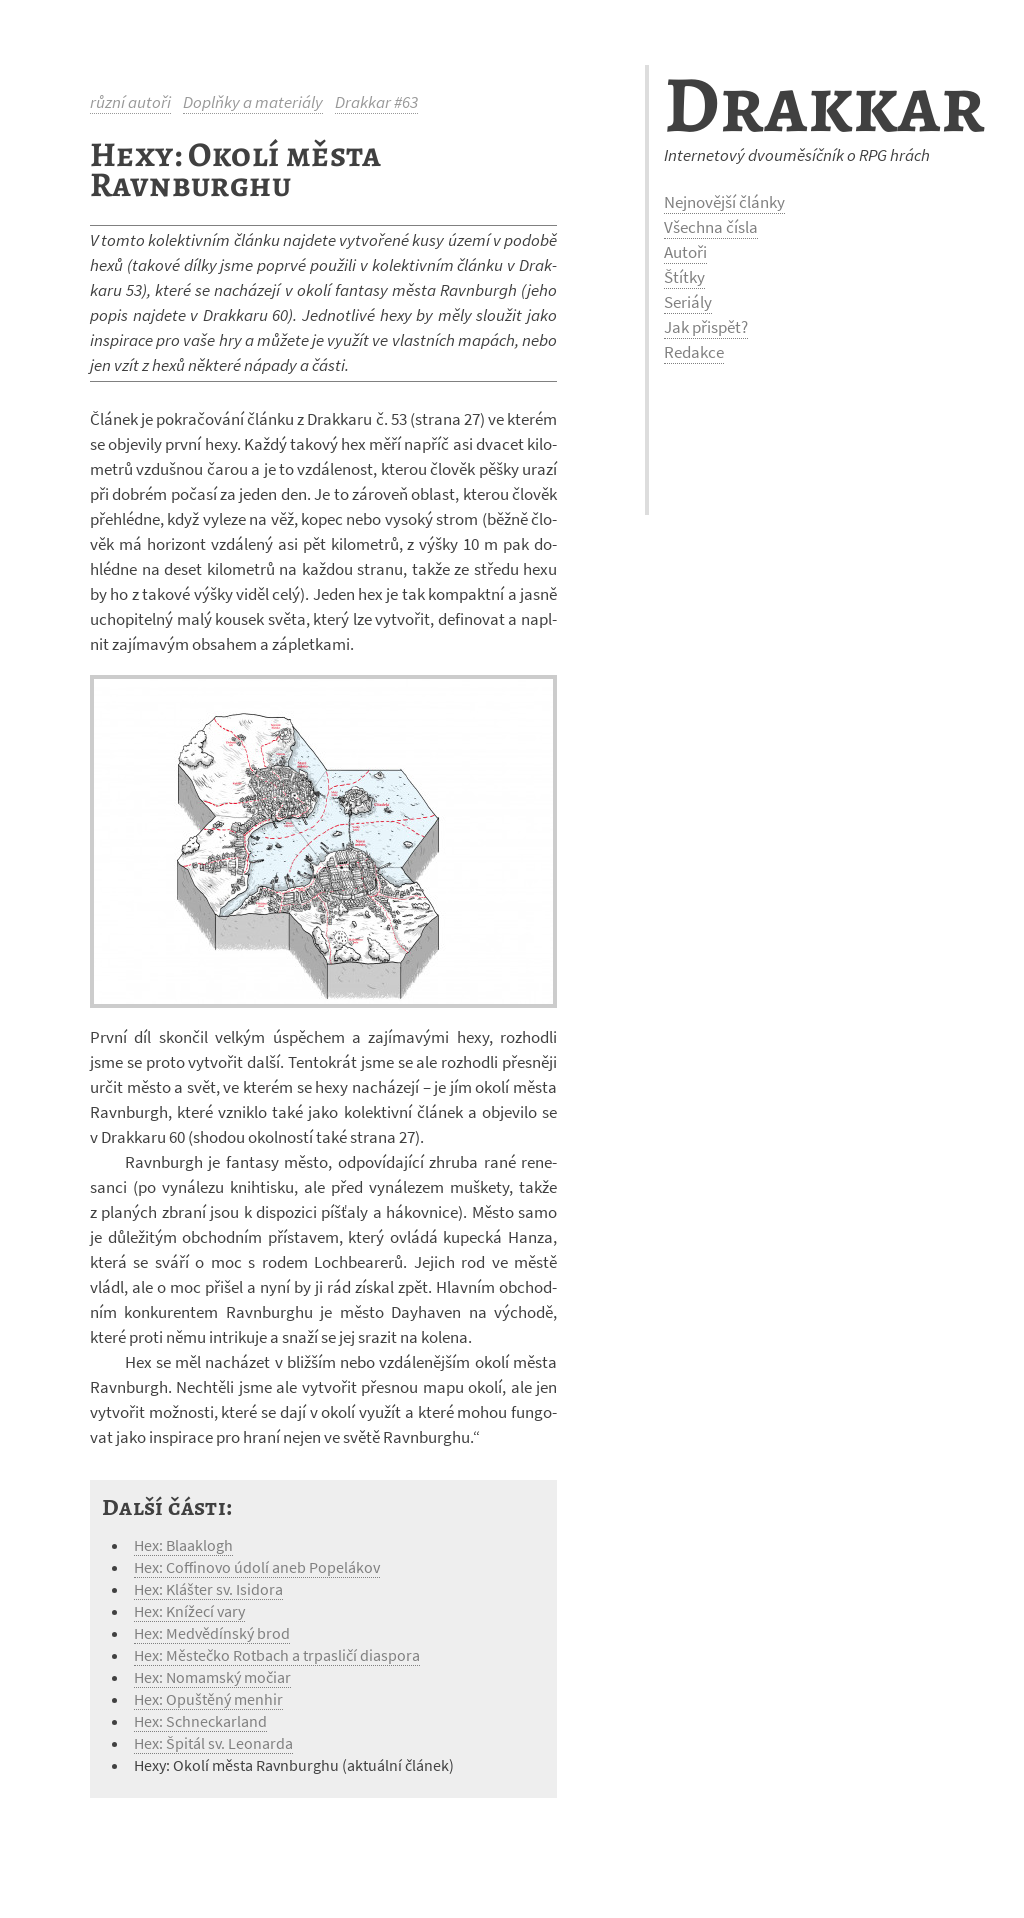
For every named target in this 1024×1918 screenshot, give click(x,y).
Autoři (685, 252)
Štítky (684, 277)
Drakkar (824, 104)
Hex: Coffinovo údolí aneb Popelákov (257, 1567)
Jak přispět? (706, 327)
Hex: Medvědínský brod (212, 1633)
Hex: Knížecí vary (189, 1611)
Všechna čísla (711, 227)
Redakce (694, 352)
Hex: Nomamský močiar (212, 1677)
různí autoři (130, 102)
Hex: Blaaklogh (183, 1545)
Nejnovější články (724, 202)
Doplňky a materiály (253, 102)
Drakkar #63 (376, 102)
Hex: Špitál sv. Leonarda (213, 1743)
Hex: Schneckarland (200, 1721)
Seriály (688, 302)
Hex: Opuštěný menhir (208, 1699)
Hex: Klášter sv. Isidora (208, 1589)
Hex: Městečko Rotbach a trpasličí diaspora (277, 1655)
